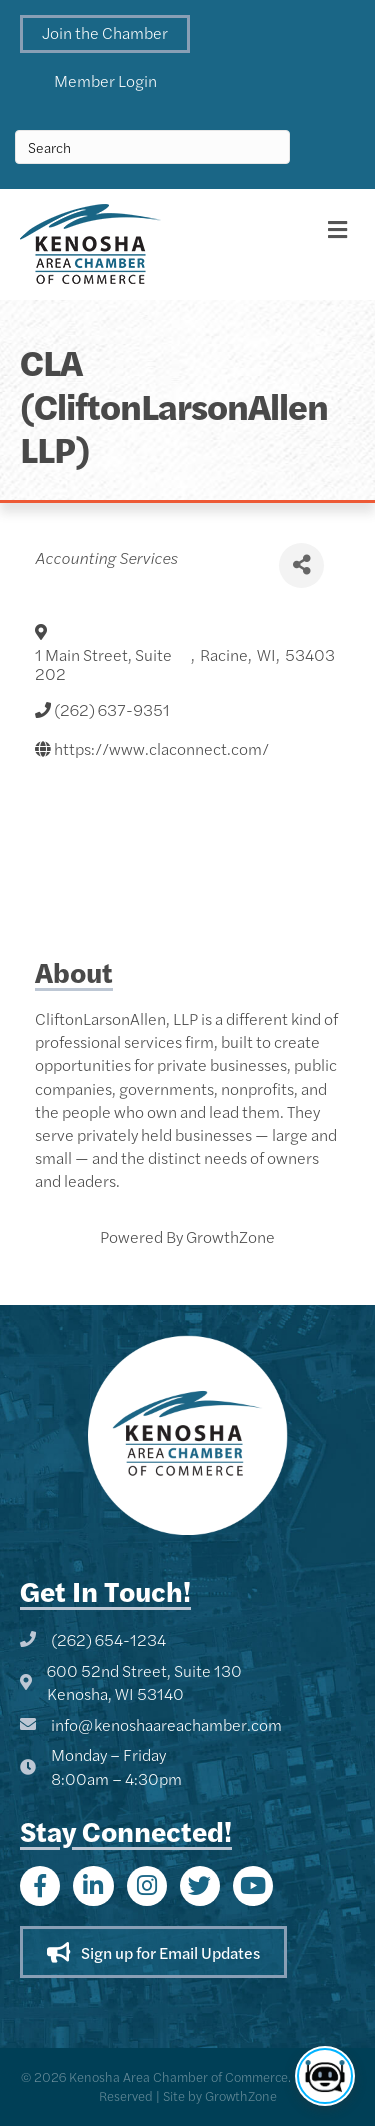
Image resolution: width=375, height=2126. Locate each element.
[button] (105, 34)
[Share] (301, 565)
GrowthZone (230, 1236)
